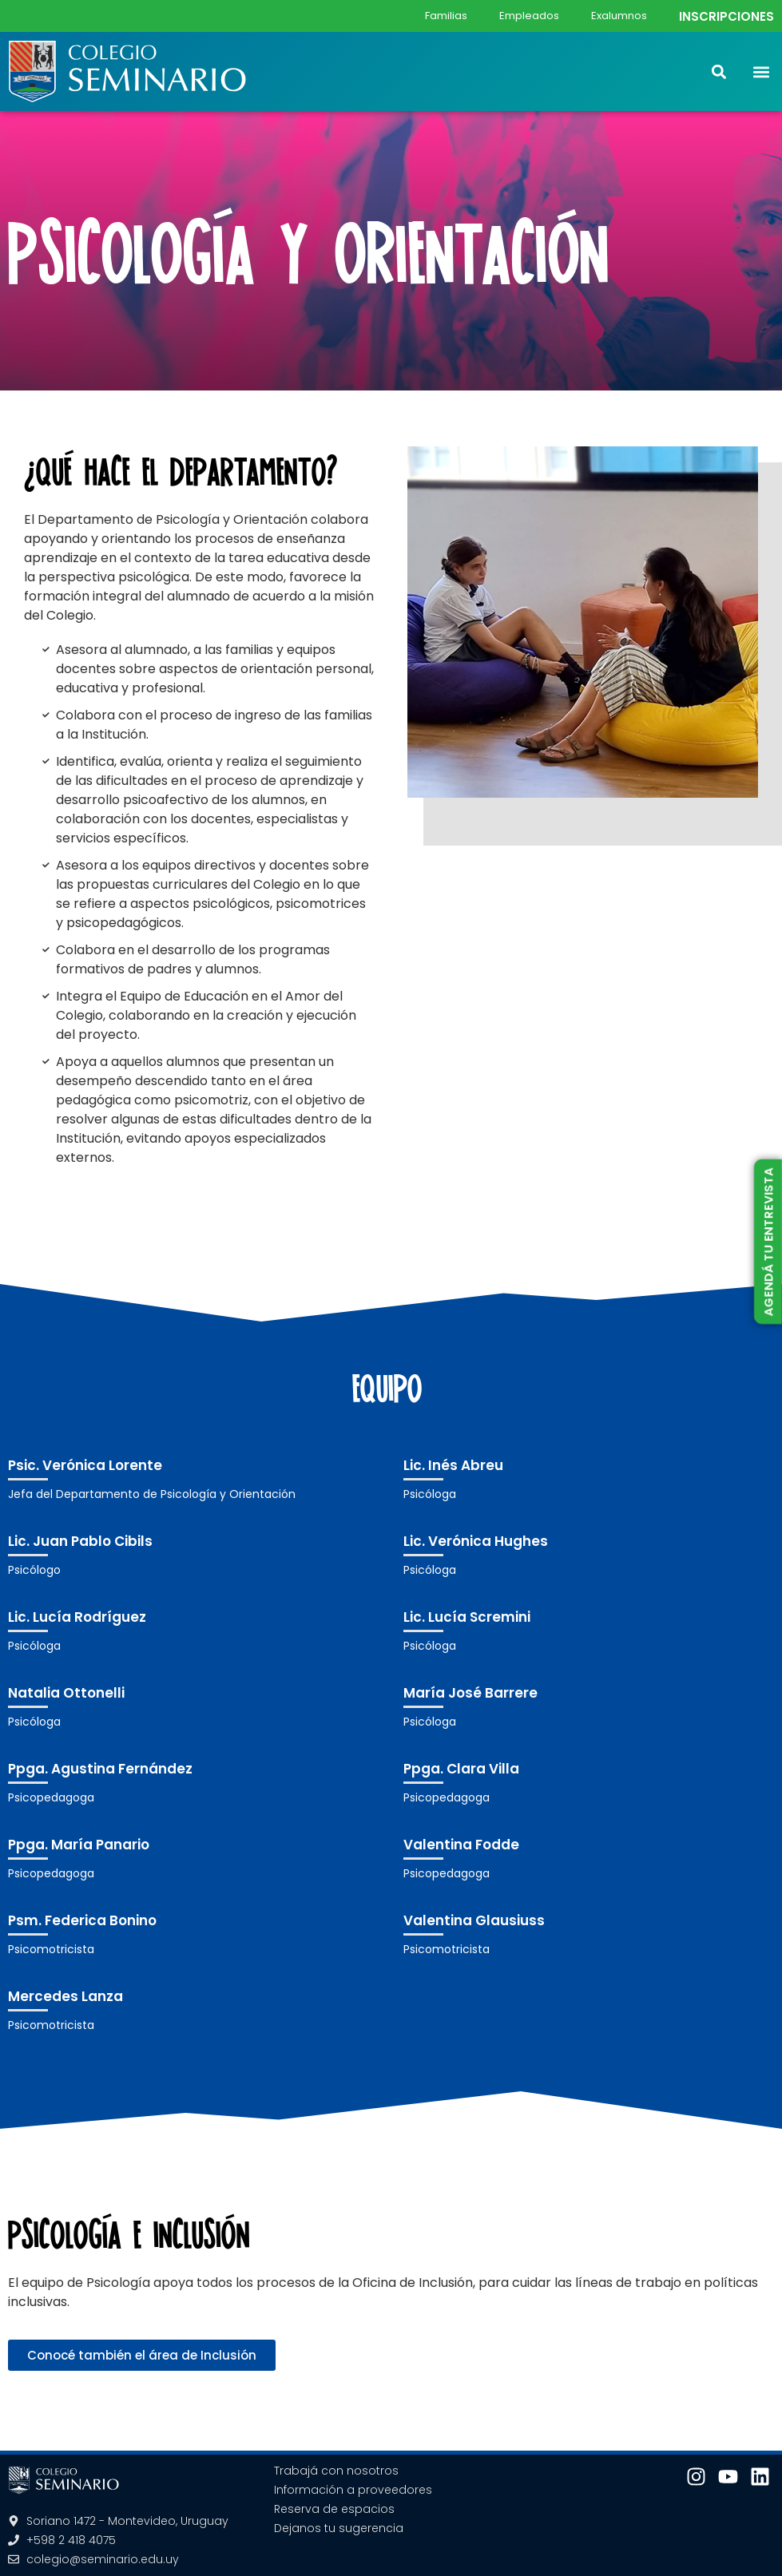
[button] (761, 71)
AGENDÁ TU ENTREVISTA (768, 1241)
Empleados (529, 15)
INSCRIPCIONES (726, 16)
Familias (446, 15)
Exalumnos (619, 15)
